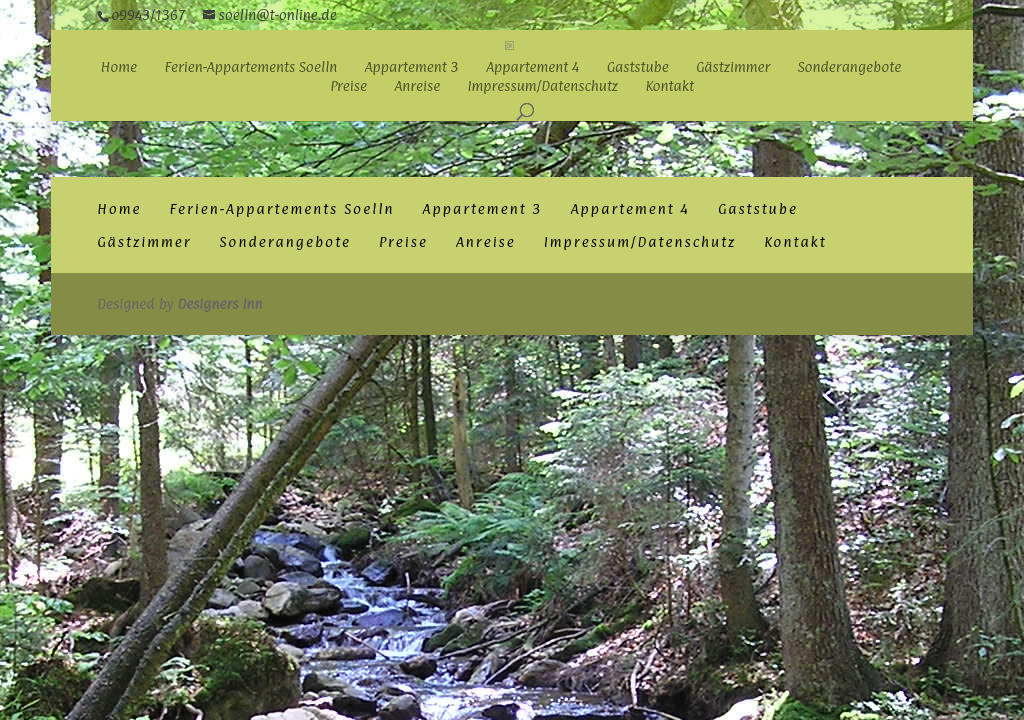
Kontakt (669, 86)
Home (119, 67)
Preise (348, 86)
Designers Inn (219, 303)
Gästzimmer (733, 67)
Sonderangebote (850, 67)
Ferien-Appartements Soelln (250, 67)
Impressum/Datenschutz (543, 86)
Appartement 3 (412, 67)
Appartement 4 (532, 67)
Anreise (417, 86)
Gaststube (638, 67)
